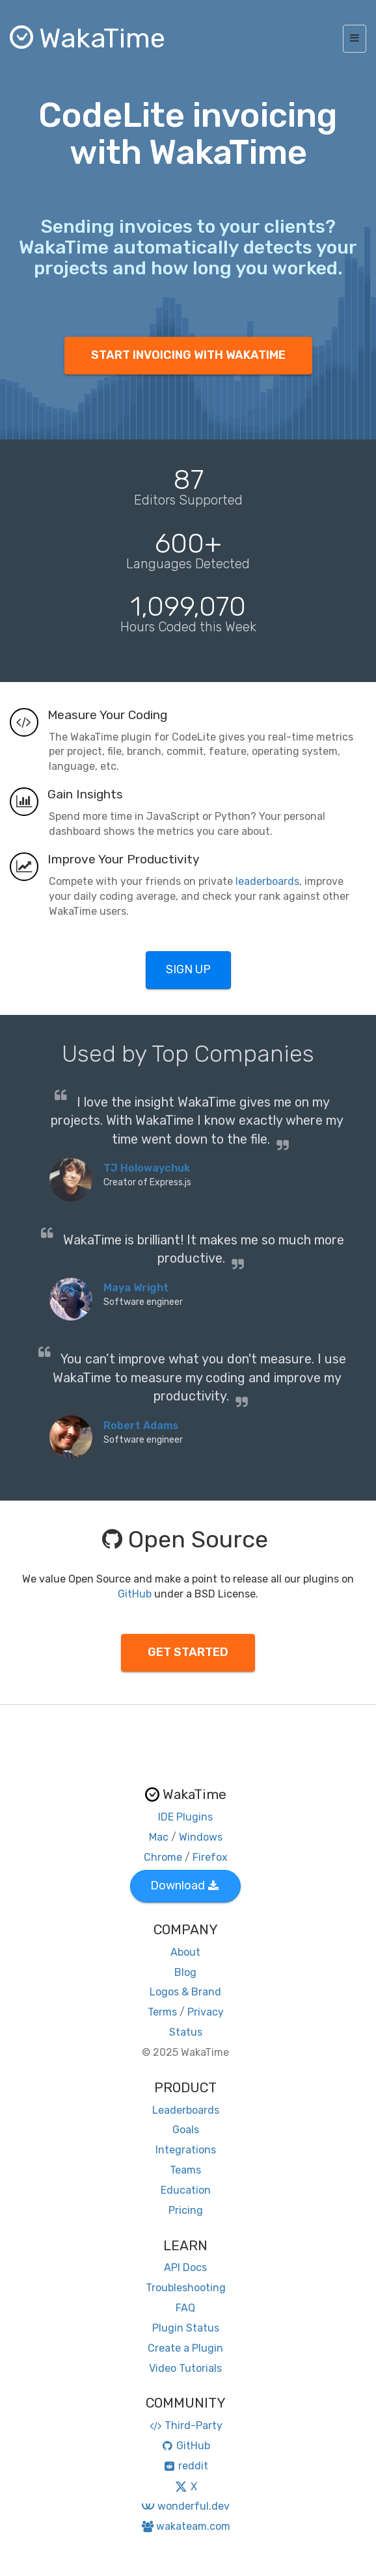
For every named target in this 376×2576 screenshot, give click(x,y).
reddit (186, 2466)
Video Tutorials (185, 2368)
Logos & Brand (185, 1992)
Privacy (205, 2012)
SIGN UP (188, 969)
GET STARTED (188, 1652)
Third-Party (185, 2425)
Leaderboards (185, 2110)
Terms (162, 2012)
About (185, 1952)
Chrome (163, 1857)
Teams (185, 2170)
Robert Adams (140, 1425)
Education (186, 2190)
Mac (158, 1837)
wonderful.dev (185, 2506)
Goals (185, 2129)
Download (184, 1885)
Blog (185, 1972)
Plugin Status (185, 2328)
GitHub (135, 1594)
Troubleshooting (186, 2287)
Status (185, 2032)
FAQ (185, 2308)
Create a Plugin (185, 2348)
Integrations (185, 2150)
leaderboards (267, 881)
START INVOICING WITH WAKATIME (188, 355)
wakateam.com (186, 2526)
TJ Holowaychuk (146, 1168)
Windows (200, 1837)
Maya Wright (135, 1287)
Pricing (185, 2210)
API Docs (185, 2267)
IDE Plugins (185, 1817)
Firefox (210, 1857)
